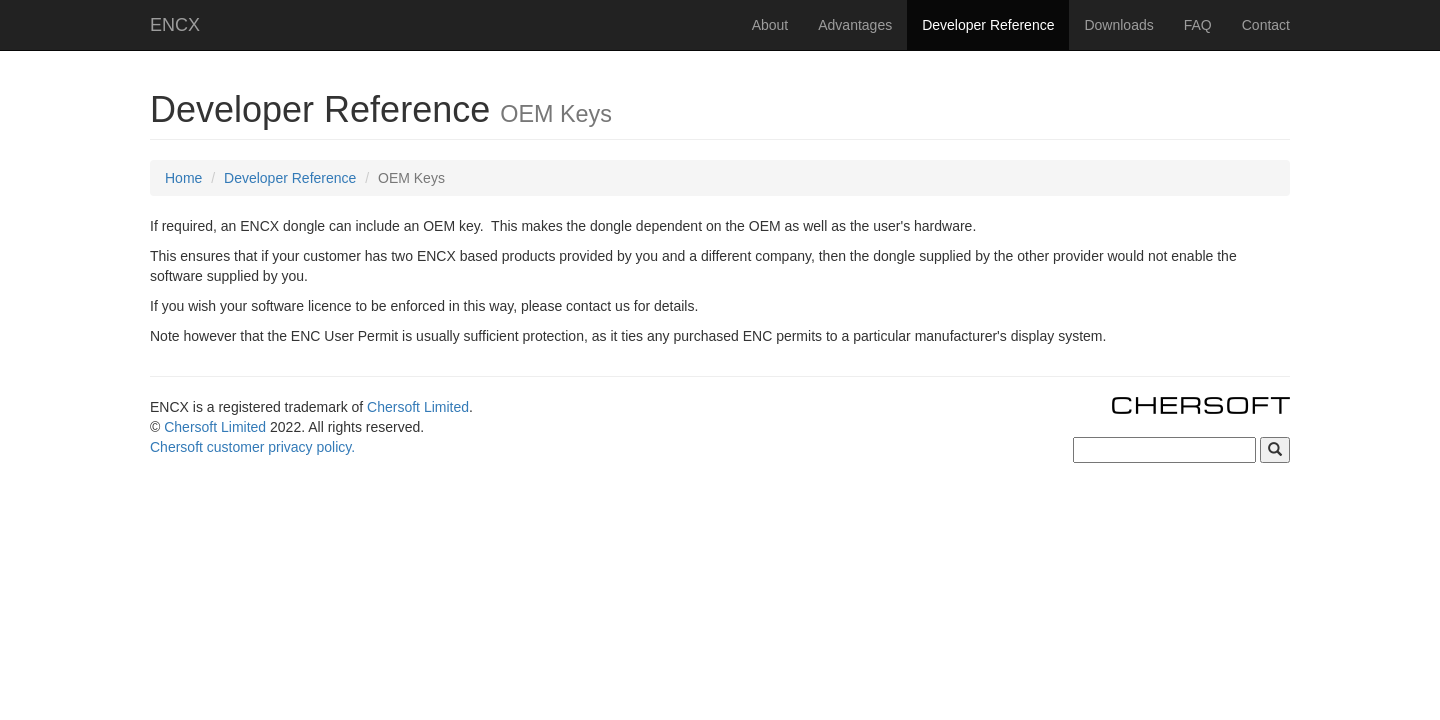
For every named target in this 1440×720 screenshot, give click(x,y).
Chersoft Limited (418, 407)
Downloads (1118, 25)
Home (183, 178)
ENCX (175, 25)
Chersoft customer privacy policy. (252, 447)
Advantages (855, 25)
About (770, 25)
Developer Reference (988, 25)
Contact (1266, 25)
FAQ (1198, 25)
